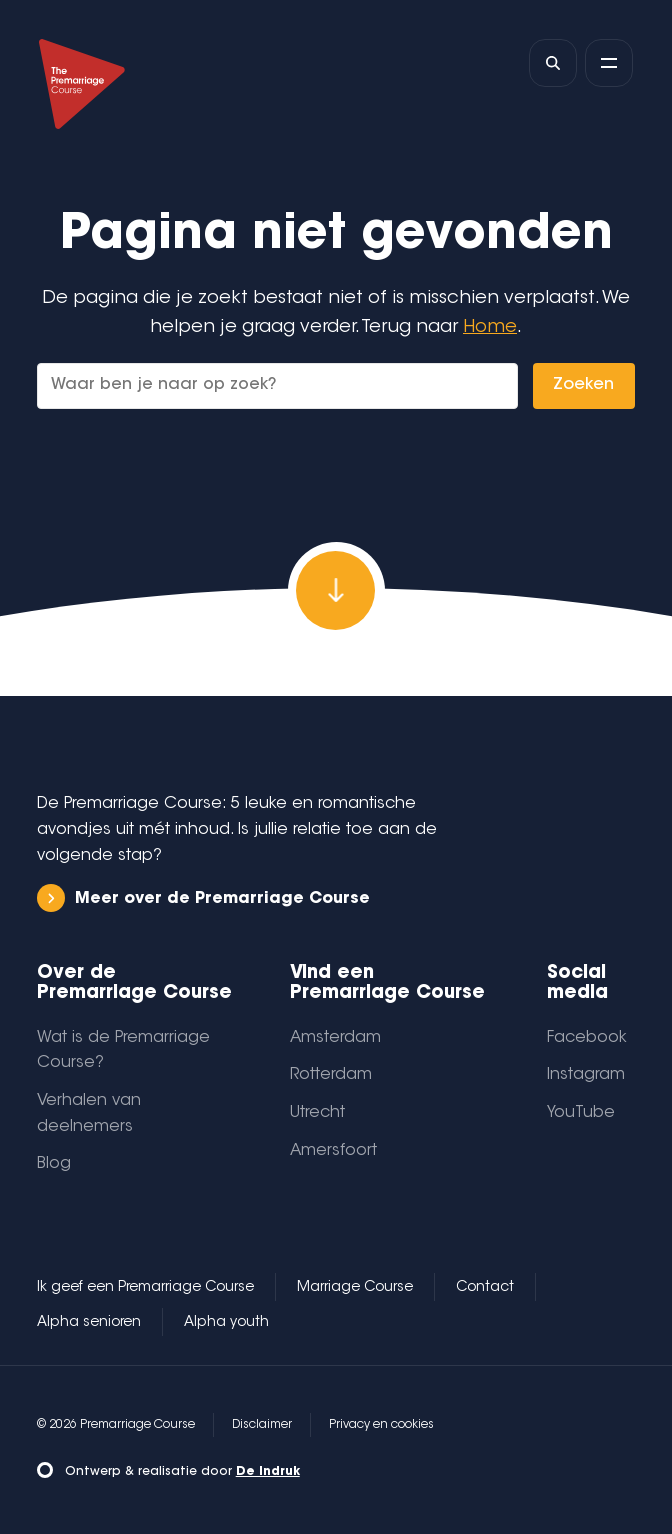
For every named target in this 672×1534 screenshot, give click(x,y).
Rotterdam (331, 1075)
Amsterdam (335, 1038)
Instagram (586, 1075)
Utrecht (317, 1113)
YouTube (581, 1113)
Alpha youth (226, 1323)
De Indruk (268, 1472)
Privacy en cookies (381, 1425)
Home (490, 327)
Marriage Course (355, 1288)
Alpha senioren (89, 1323)
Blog (54, 1164)
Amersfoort (333, 1151)
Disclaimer (262, 1425)
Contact (485, 1288)
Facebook (587, 1038)
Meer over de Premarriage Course (203, 898)
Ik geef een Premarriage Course (145, 1288)
